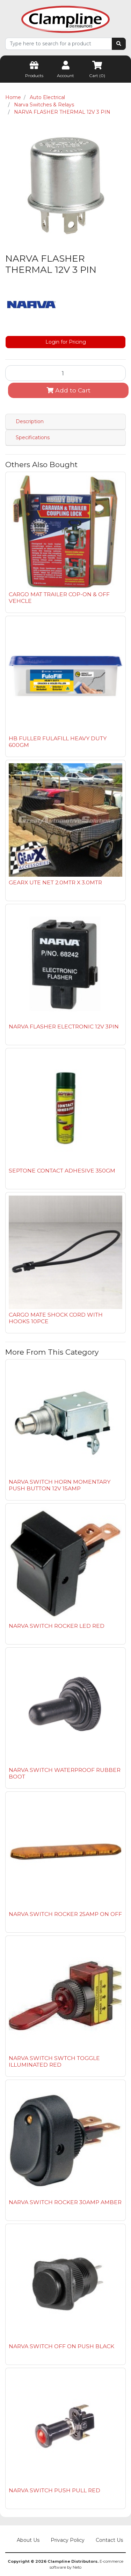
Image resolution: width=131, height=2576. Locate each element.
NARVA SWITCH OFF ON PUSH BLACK (61, 2346)
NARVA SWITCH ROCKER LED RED (56, 1626)
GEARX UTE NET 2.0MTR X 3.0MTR (55, 882)
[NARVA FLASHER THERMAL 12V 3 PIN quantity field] (65, 373)
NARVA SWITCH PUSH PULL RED (54, 2490)
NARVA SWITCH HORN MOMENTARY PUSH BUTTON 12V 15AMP (59, 1485)
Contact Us (109, 2540)
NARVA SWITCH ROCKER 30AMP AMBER (65, 2202)
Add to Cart (68, 390)
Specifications (33, 437)
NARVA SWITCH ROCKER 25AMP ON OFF (65, 1914)
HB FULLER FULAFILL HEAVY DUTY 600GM (58, 741)
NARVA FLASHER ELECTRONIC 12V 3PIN (64, 1026)
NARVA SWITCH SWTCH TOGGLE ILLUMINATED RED (54, 2061)
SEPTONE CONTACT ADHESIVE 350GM (62, 1170)
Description (30, 421)
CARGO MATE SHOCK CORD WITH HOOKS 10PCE (56, 1318)
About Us (28, 2540)
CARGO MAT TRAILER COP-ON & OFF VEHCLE (59, 597)
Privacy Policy (68, 2540)
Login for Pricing (65, 342)
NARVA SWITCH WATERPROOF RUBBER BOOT (65, 1773)
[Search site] (119, 44)
